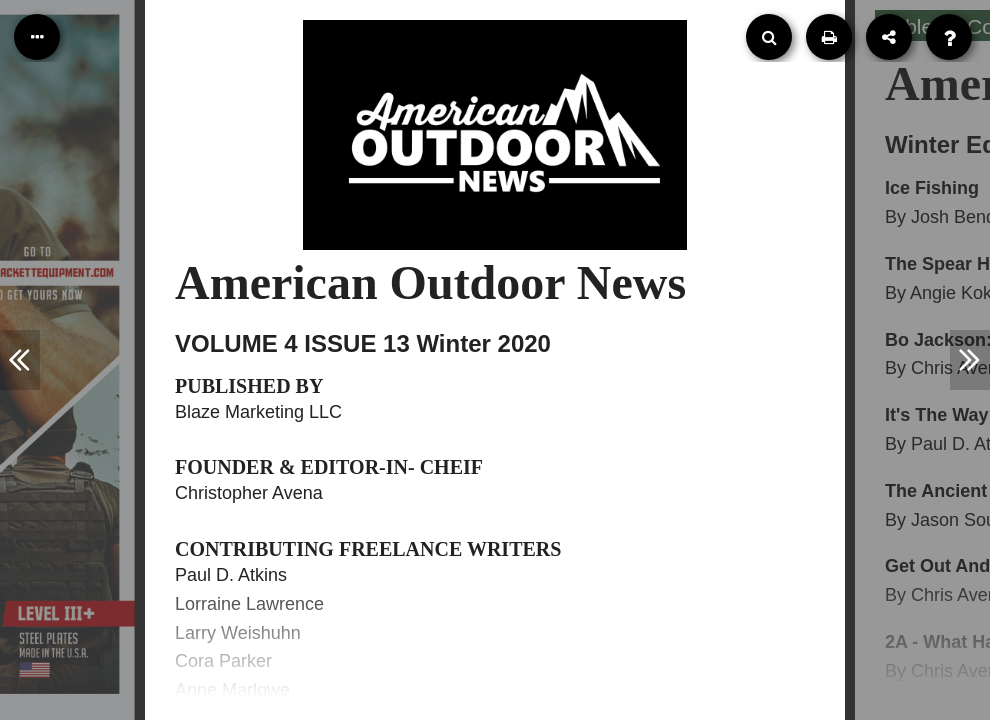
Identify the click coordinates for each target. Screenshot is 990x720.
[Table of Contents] (37, 37)
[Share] (889, 37)
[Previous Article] (20, 360)
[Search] (769, 37)
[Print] (829, 37)
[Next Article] (970, 360)
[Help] (949, 37)
